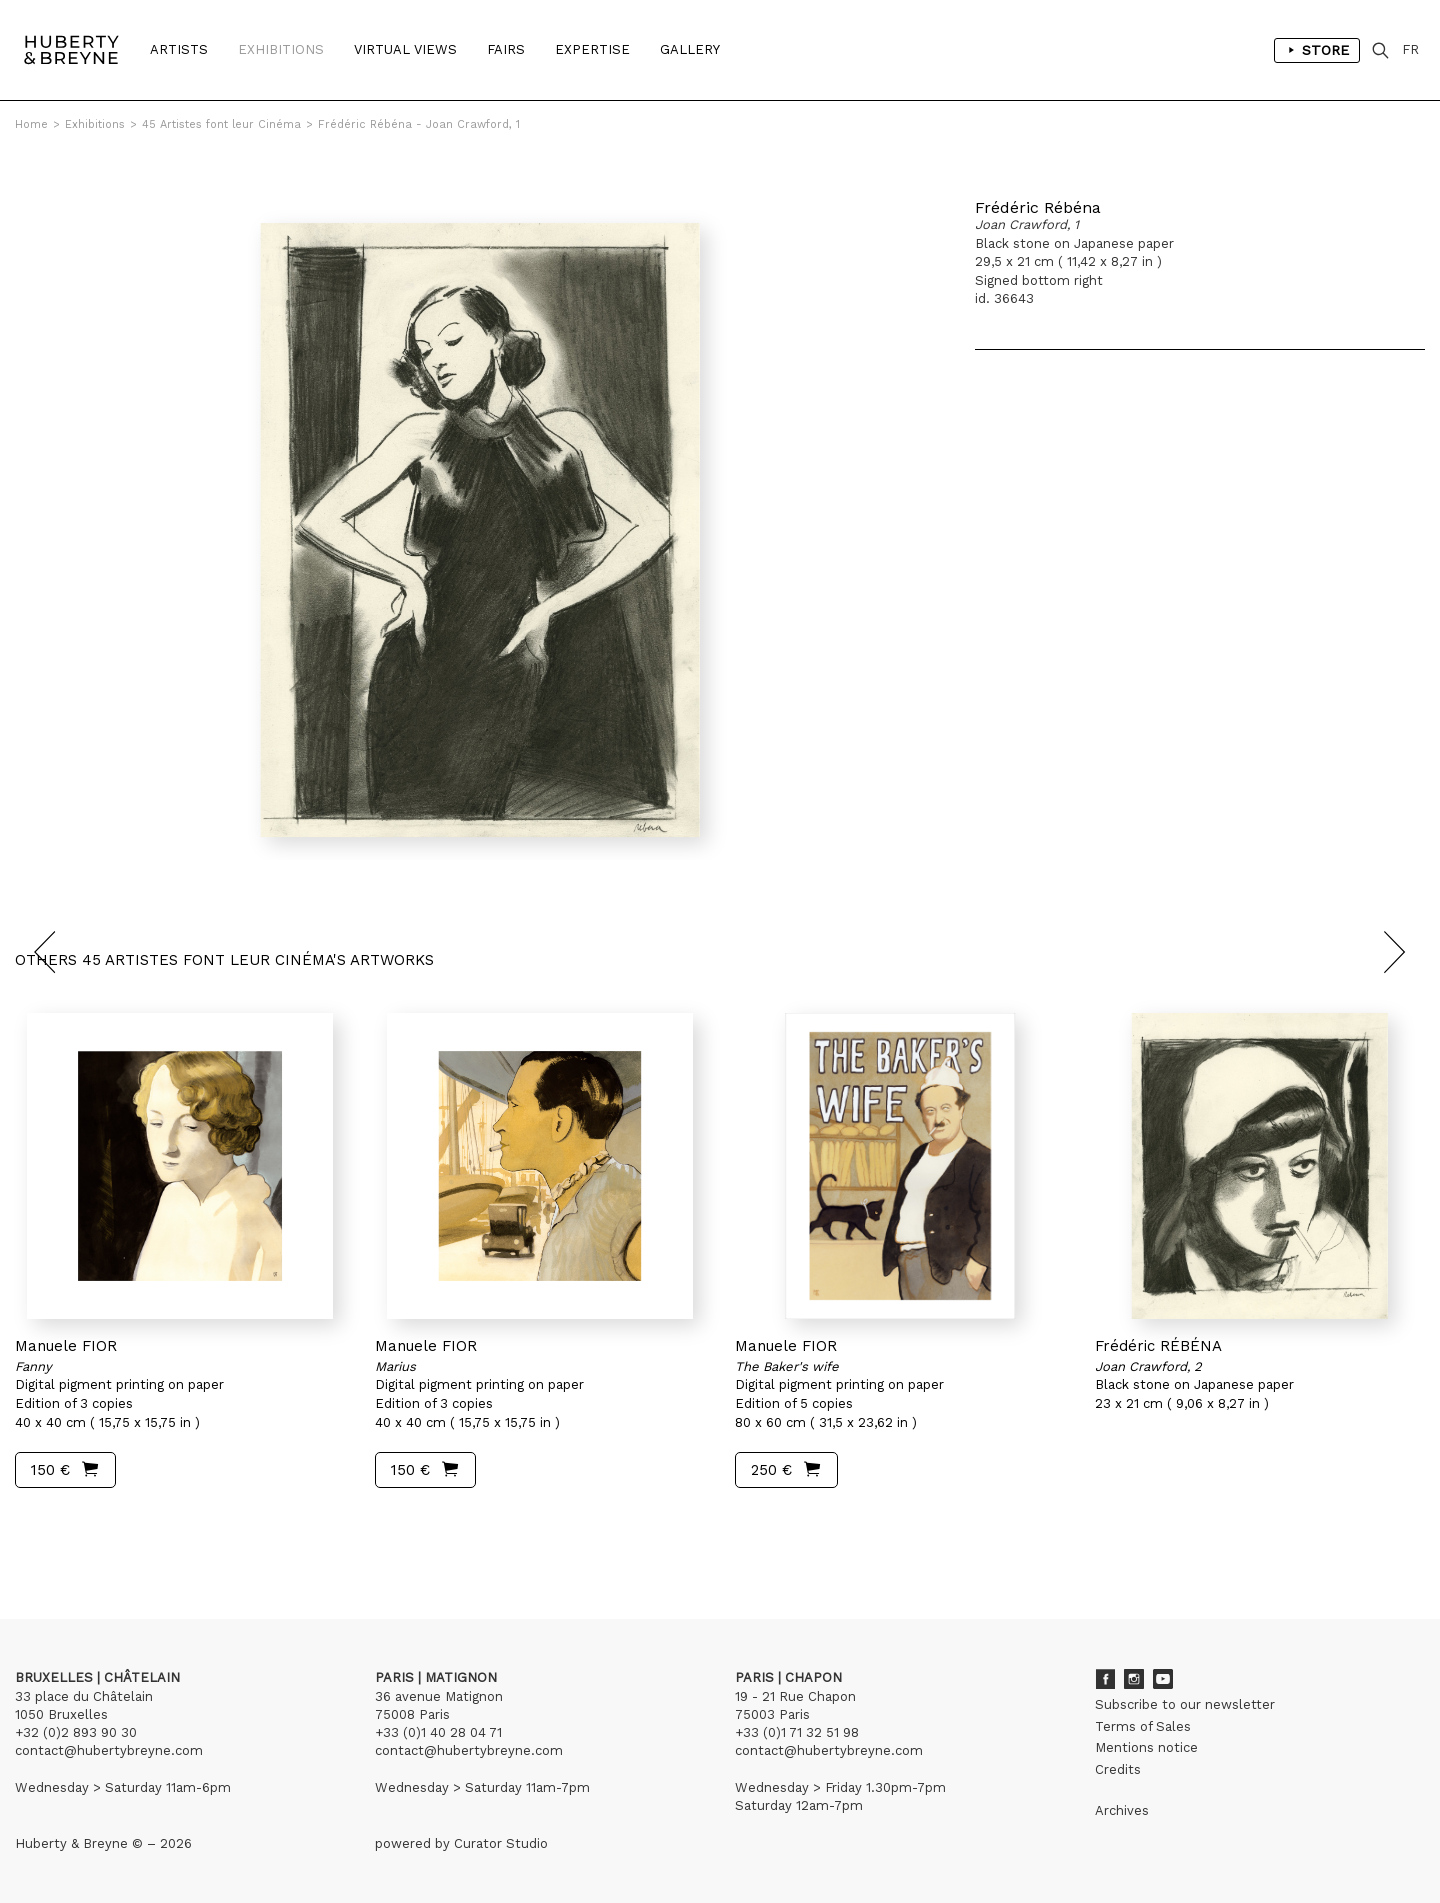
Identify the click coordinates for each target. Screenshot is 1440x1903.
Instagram (1134, 1679)
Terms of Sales (1143, 1726)
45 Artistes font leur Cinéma (221, 124)
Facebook (1105, 1679)
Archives (1122, 1810)
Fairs (506, 49)
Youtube (1163, 1679)
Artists (179, 49)
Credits (1118, 1769)
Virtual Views (405, 49)
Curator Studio (501, 1843)
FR (1410, 49)
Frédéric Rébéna (1038, 207)
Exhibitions (281, 49)
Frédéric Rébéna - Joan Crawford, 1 (419, 124)
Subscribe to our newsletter (1185, 1704)
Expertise (592, 49)
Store (1317, 50)
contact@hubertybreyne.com (109, 1750)
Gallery (690, 49)
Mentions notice (1146, 1747)
